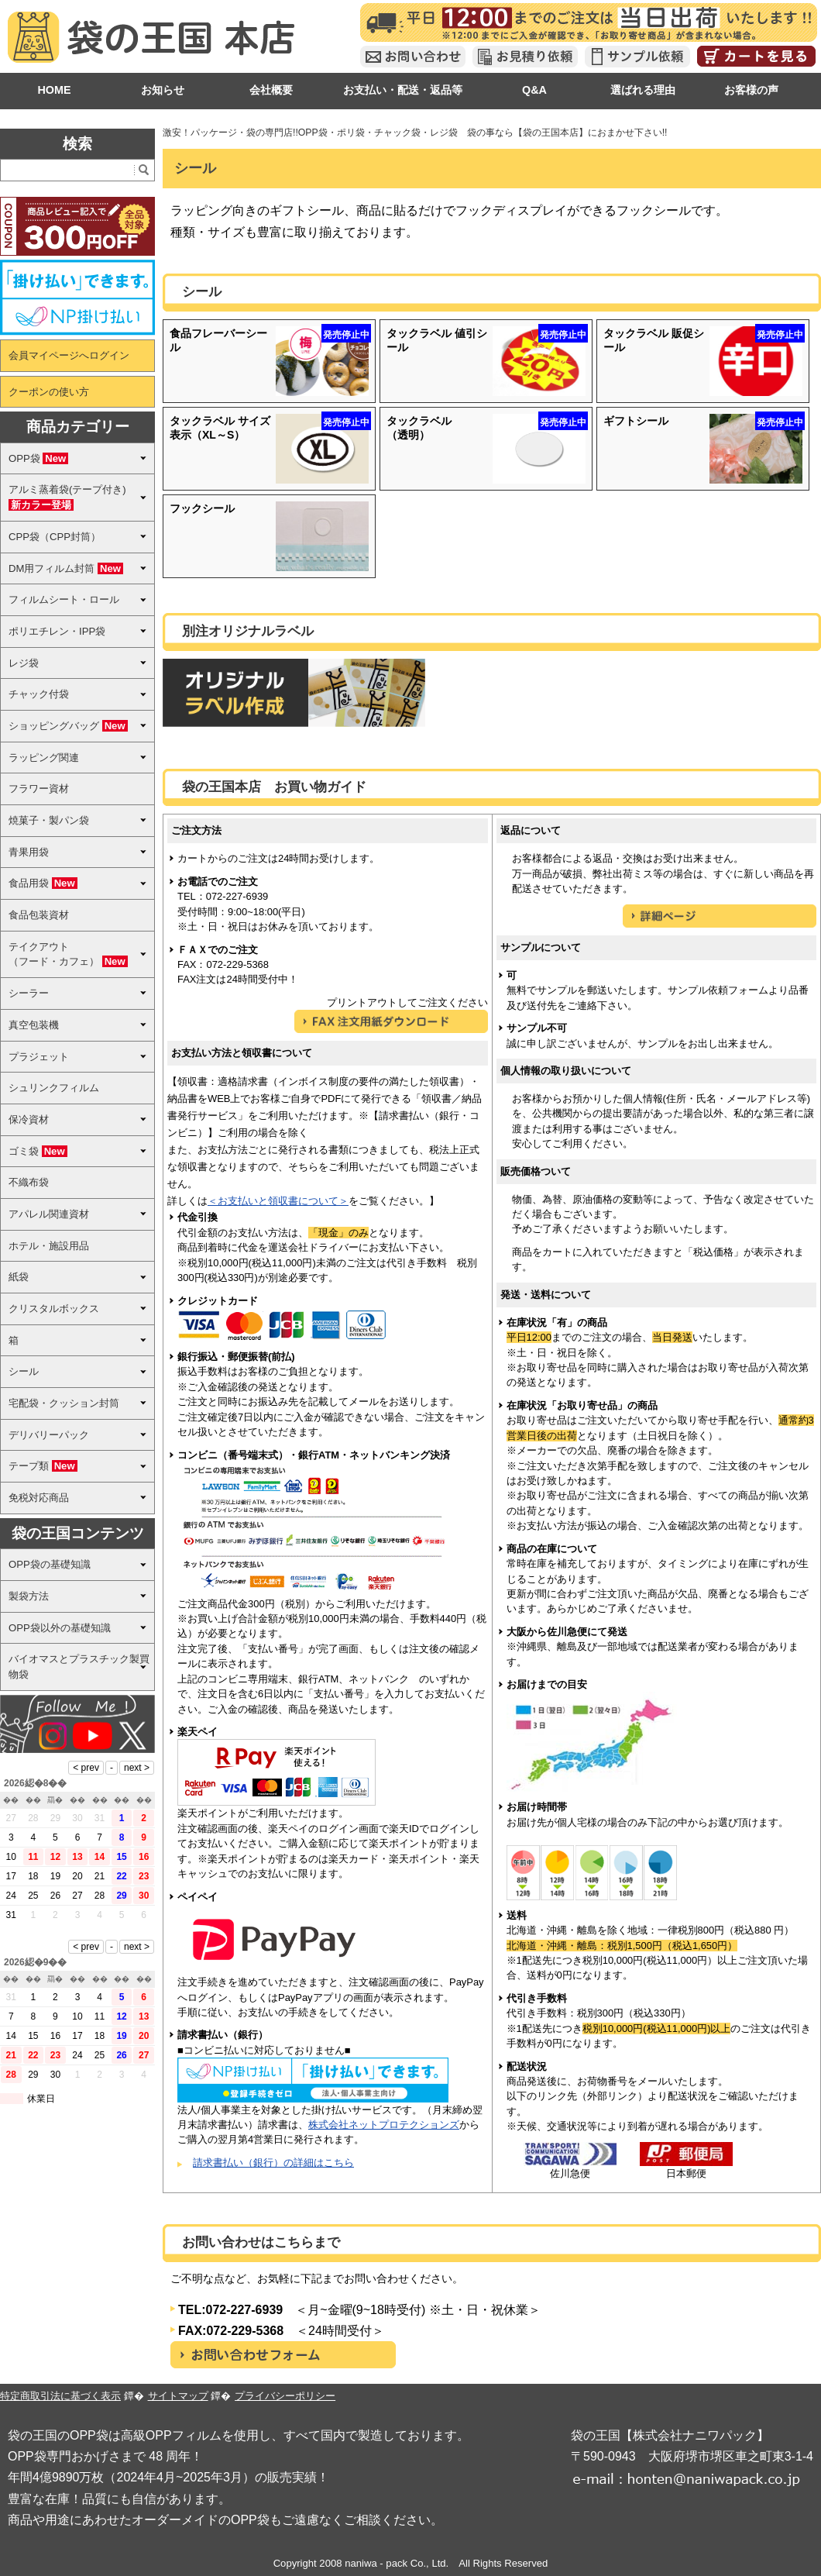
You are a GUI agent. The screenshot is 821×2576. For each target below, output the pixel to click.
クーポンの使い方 (49, 392)
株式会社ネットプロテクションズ (383, 2124)
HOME (53, 90)
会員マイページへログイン (69, 355)
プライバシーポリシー (285, 2396)
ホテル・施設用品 (49, 1246)
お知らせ (162, 90)
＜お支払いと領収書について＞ (278, 1201)
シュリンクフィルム (54, 1087)
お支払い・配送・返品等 (402, 90)
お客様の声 (751, 90)
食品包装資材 (39, 915)
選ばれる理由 (642, 90)
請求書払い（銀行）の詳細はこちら (273, 2162)
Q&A (534, 90)
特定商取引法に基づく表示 (60, 2396)
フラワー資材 (39, 788)
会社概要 (271, 90)
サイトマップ (178, 2396)
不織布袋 (29, 1182)
